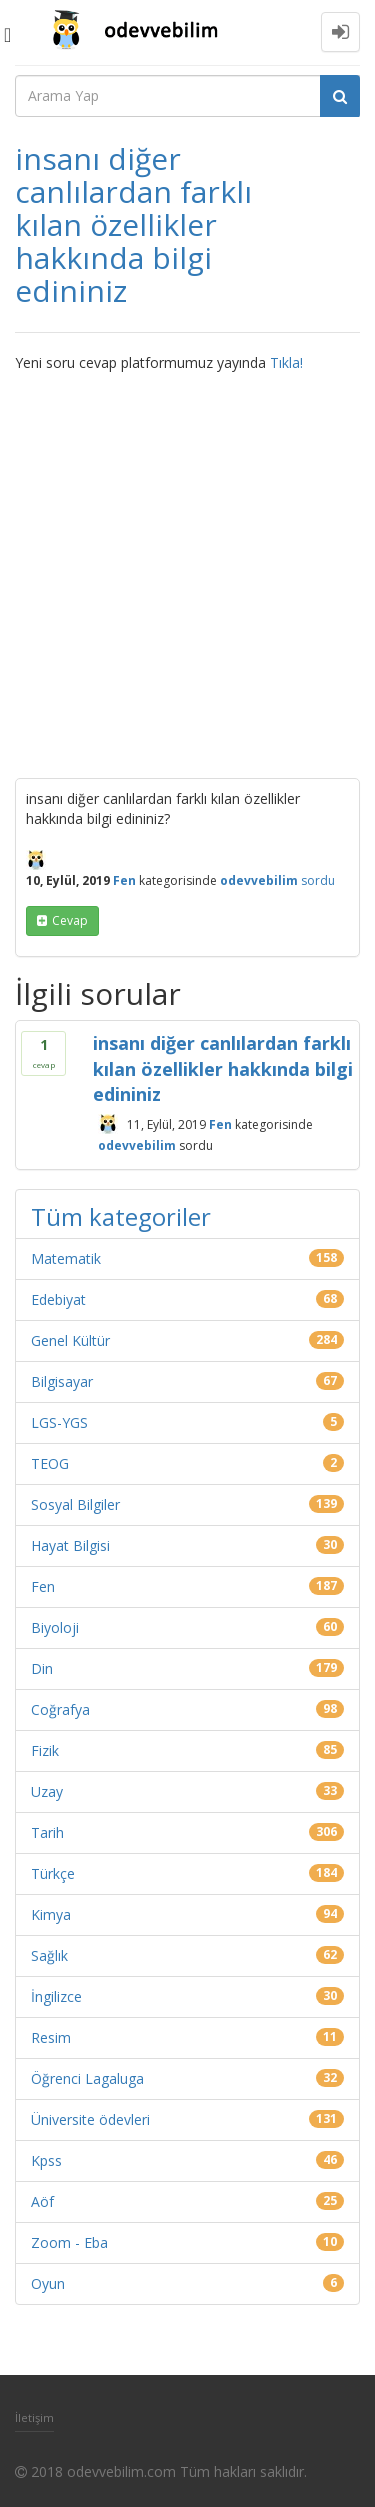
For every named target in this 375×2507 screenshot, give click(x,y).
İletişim (34, 2417)
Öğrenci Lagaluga (87, 2078)
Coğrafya (60, 1709)
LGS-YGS (59, 1422)
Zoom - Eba (69, 2242)
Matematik (66, 1258)
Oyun (48, 2283)
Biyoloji (55, 1627)
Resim (51, 2037)
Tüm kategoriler (121, 1216)
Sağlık (49, 1955)
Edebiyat (58, 1299)
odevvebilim (137, 1145)
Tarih (47, 1832)
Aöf (42, 2201)
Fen (124, 880)
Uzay (47, 1791)
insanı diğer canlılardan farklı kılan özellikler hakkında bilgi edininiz (223, 1068)
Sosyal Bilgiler (75, 1504)
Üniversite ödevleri (90, 2119)
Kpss (46, 2160)
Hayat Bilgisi (70, 1545)
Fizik (45, 1750)
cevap (70, 920)
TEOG (50, 1463)
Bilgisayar (62, 1381)
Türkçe (53, 1873)
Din (42, 1668)
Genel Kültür (70, 1340)
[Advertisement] (187, 570)
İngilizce (56, 1996)
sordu (318, 880)
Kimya (51, 1914)
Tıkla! (286, 362)
